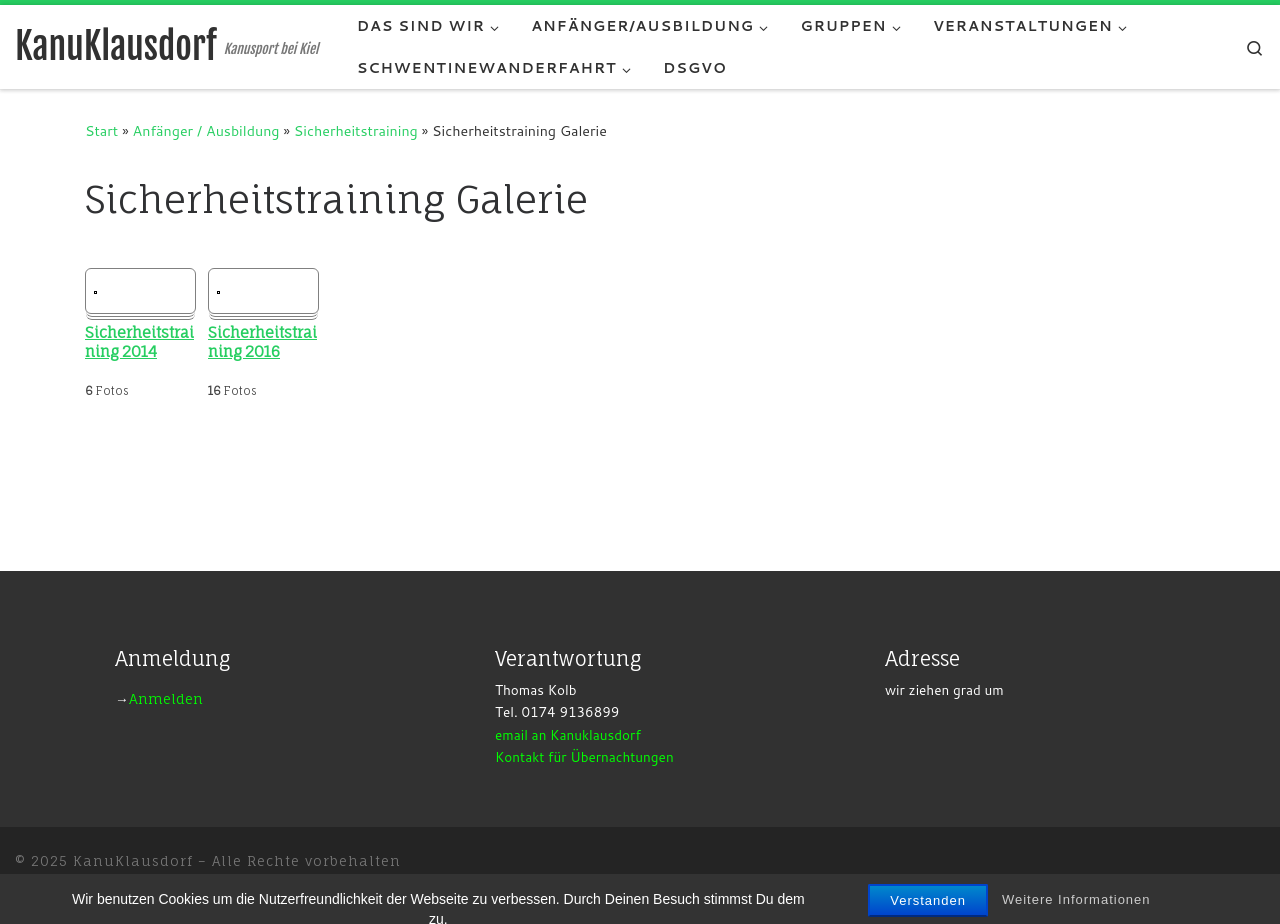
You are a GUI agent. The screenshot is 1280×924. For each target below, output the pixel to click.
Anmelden (166, 699)
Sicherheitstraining (356, 130)
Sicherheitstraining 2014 (139, 342)
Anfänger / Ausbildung (206, 130)
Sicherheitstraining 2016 (262, 342)
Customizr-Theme (333, 889)
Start (101, 130)
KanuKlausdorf (133, 861)
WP (125, 889)
